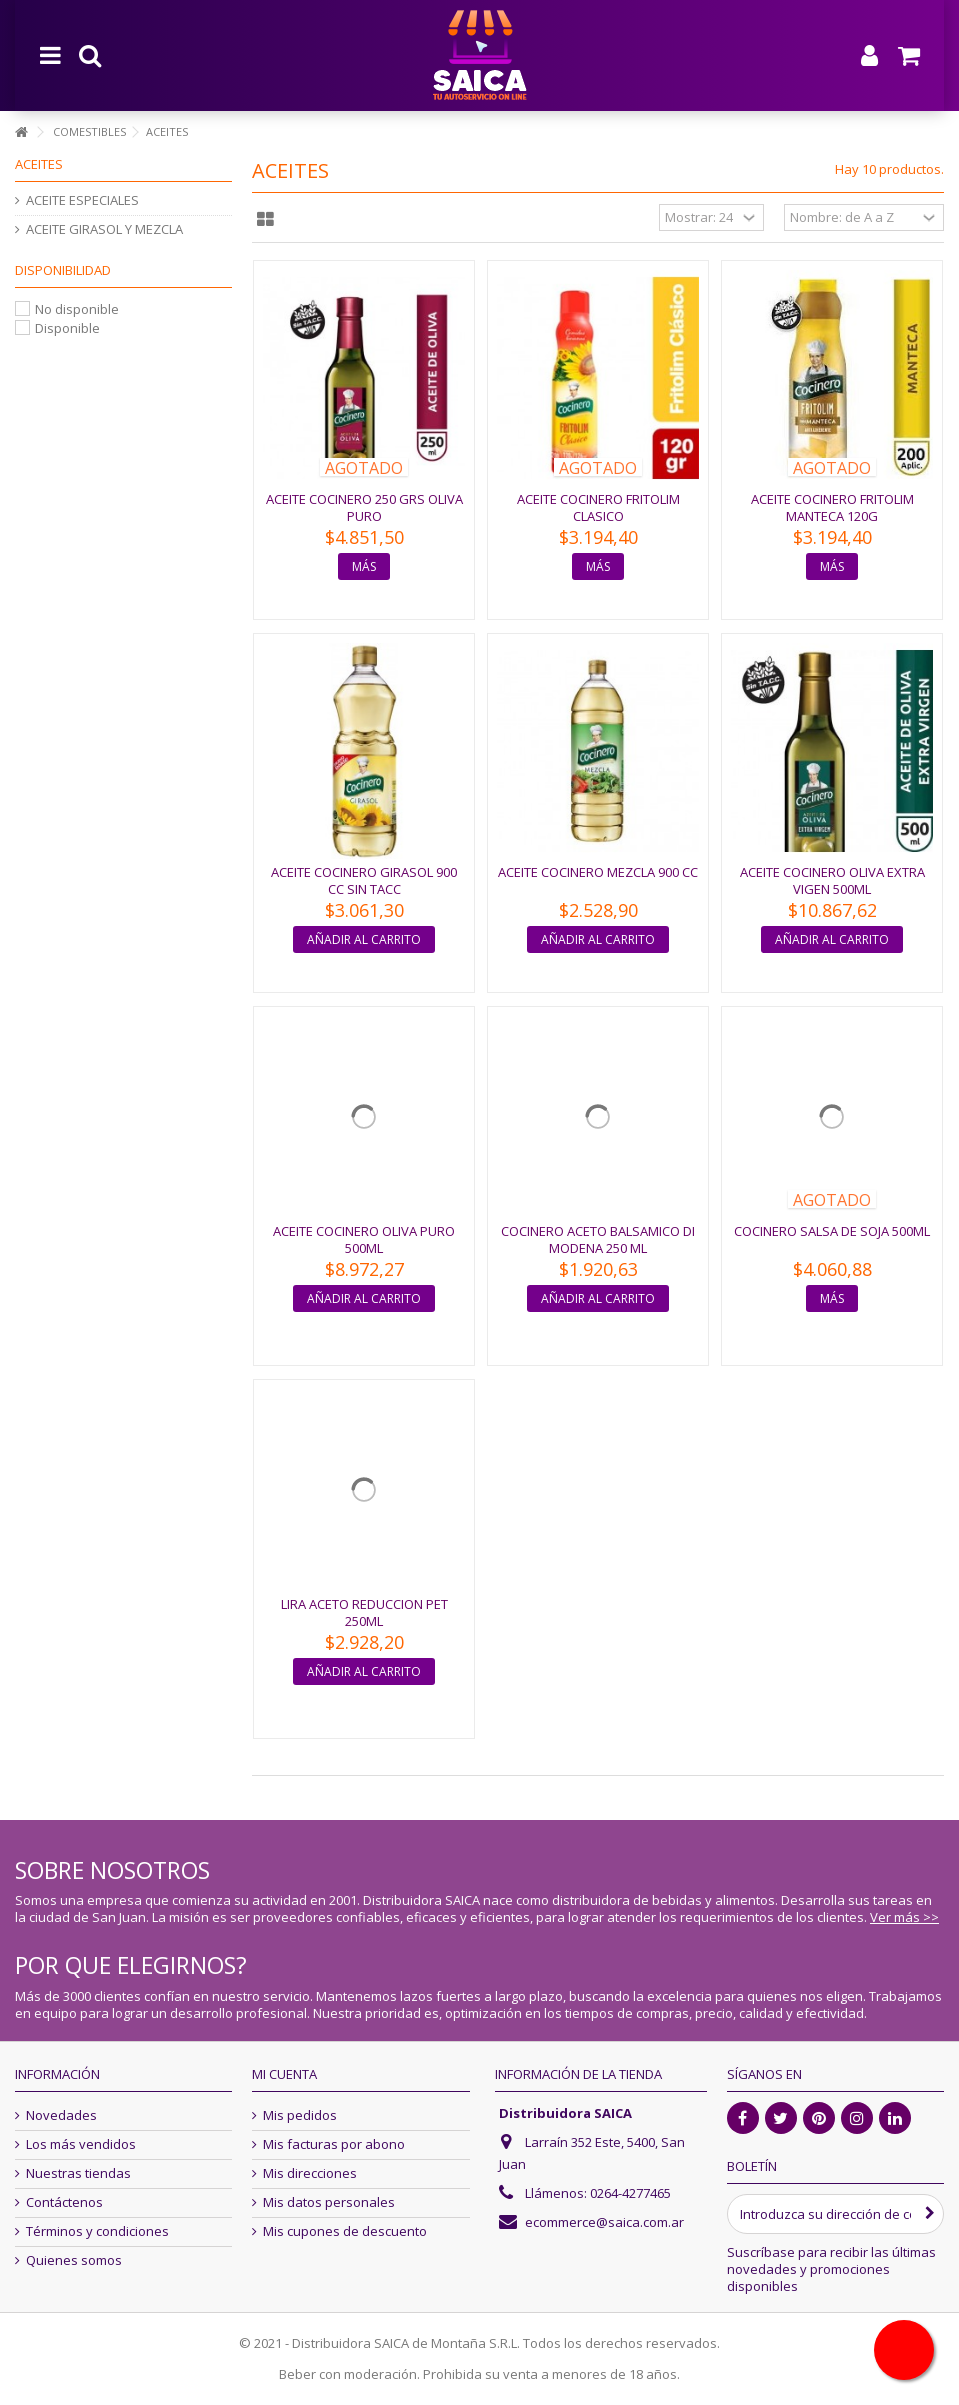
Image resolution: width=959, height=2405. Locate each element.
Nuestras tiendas (78, 2173)
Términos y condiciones (97, 2231)
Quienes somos (74, 2260)
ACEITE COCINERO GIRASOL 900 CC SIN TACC (364, 880)
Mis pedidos (300, 2115)
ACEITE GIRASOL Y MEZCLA (104, 229)
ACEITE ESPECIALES (82, 200)
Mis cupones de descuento (345, 2231)
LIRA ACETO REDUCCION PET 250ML (364, 1612)
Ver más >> (904, 1917)
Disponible (67, 328)
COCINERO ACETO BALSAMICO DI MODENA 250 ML (598, 1239)
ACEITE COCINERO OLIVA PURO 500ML (364, 1239)
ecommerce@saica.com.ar (604, 2222)
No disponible (77, 309)
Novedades (61, 2115)
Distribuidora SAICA (565, 2113)
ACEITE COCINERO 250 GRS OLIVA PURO (364, 507)
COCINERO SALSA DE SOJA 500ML (832, 1231)
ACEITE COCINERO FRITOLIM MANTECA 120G (832, 507)
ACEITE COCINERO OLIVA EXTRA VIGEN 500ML (832, 880)
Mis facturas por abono (334, 2144)
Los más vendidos (81, 2144)
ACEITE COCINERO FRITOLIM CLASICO (598, 507)
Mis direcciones (310, 2173)
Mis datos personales (329, 2202)
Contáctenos (64, 2202)
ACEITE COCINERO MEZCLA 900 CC (598, 872)
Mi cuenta (284, 2074)
